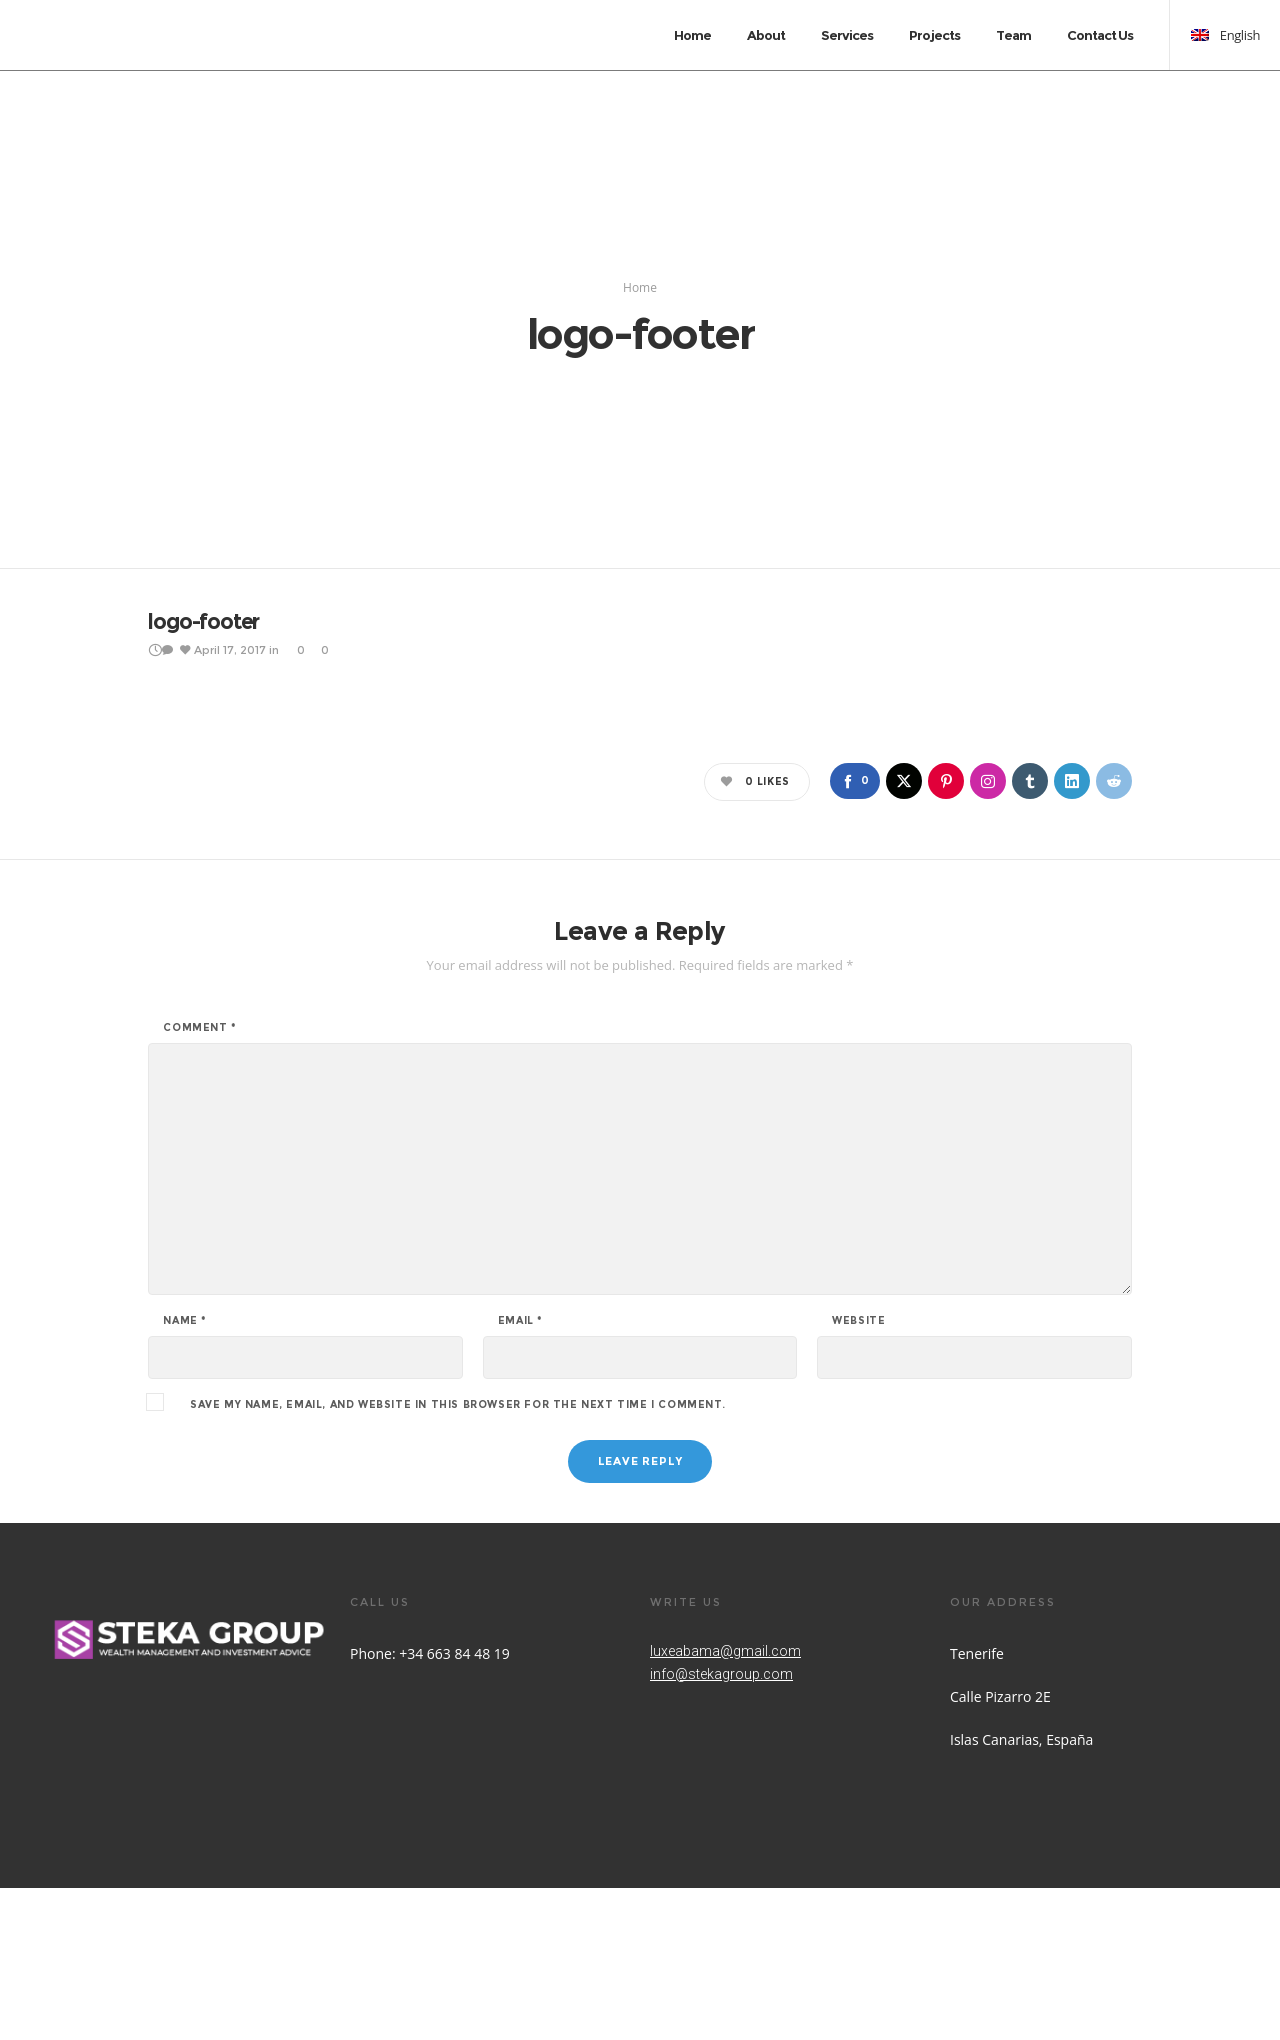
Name (185, 1473)
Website (858, 1473)
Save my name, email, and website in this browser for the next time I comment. (457, 1557)
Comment (199, 1180)
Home (640, 363)
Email (520, 1473)
